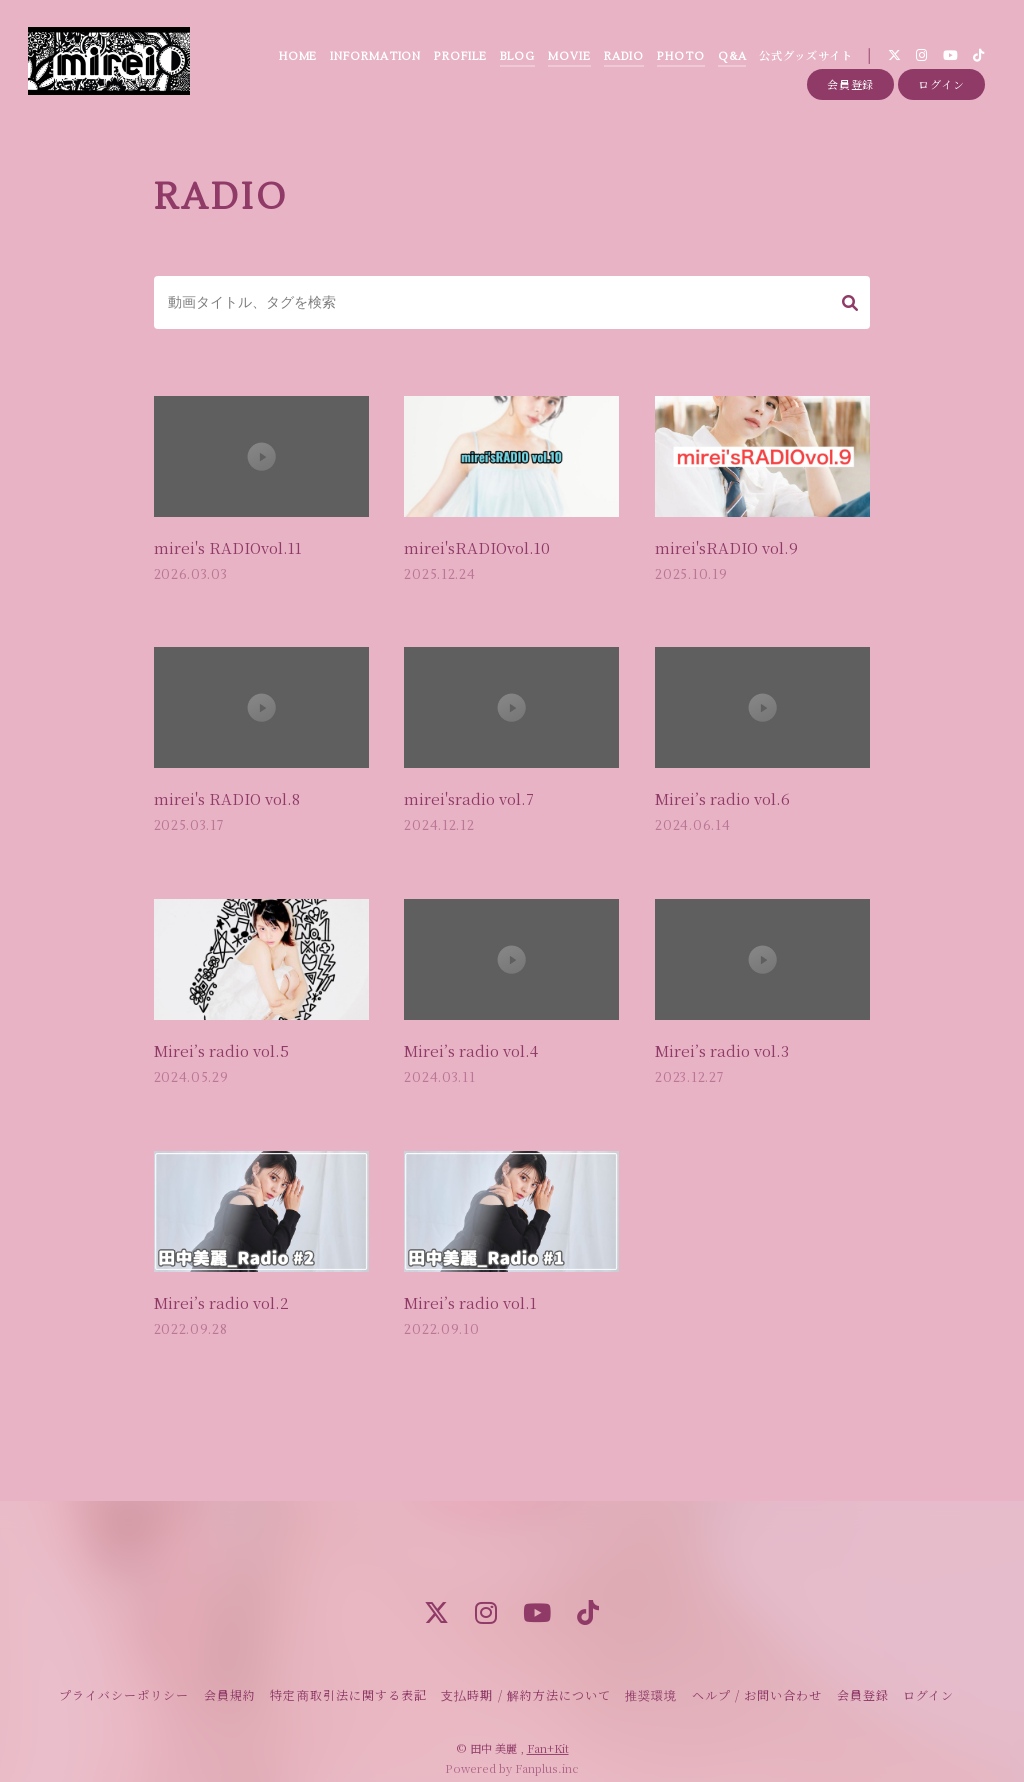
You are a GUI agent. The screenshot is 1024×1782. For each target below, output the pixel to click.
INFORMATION (373, 59)
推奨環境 (651, 1675)
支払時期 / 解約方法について (526, 1675)
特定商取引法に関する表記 (348, 1675)
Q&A (729, 59)
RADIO (621, 59)
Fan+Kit (548, 1730)
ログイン (941, 92)
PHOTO (679, 59)
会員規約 (230, 1675)
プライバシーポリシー (124, 1675)
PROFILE (458, 59)
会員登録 (851, 92)
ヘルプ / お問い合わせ (757, 1675)
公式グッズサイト (803, 59)
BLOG (515, 59)
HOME (295, 59)
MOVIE (567, 59)
